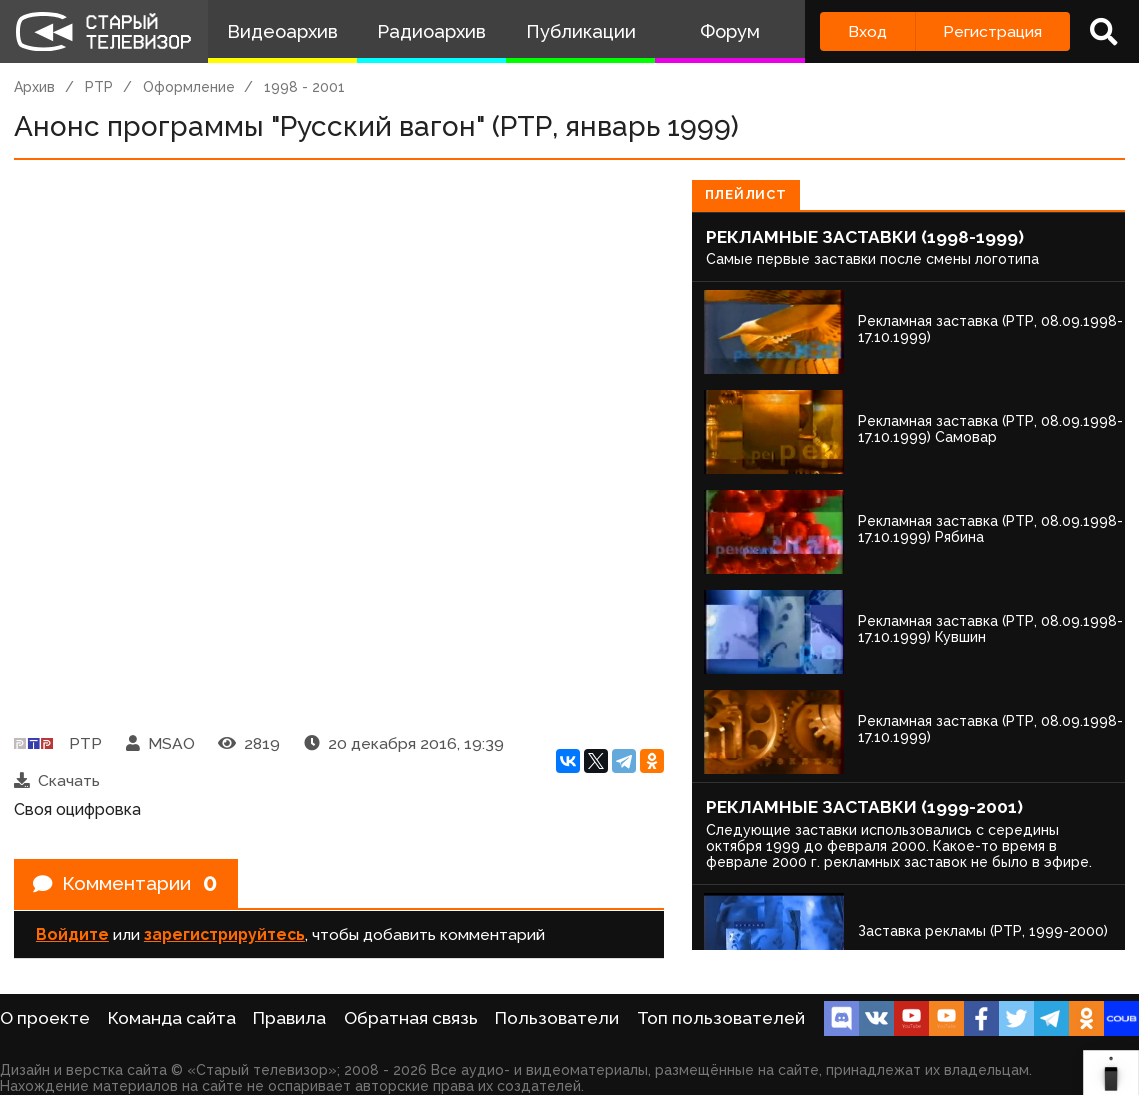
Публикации (581, 31)
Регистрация (992, 31)
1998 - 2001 (304, 87)
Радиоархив (431, 31)
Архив (34, 87)
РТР (99, 87)
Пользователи (557, 1018)
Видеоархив (282, 31)
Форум (730, 31)
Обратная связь (411, 1018)
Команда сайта (172, 1018)
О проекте (45, 1018)
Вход (867, 31)
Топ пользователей (721, 1018)
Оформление (189, 87)
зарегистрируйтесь (224, 935)
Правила (289, 1018)
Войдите (72, 935)
